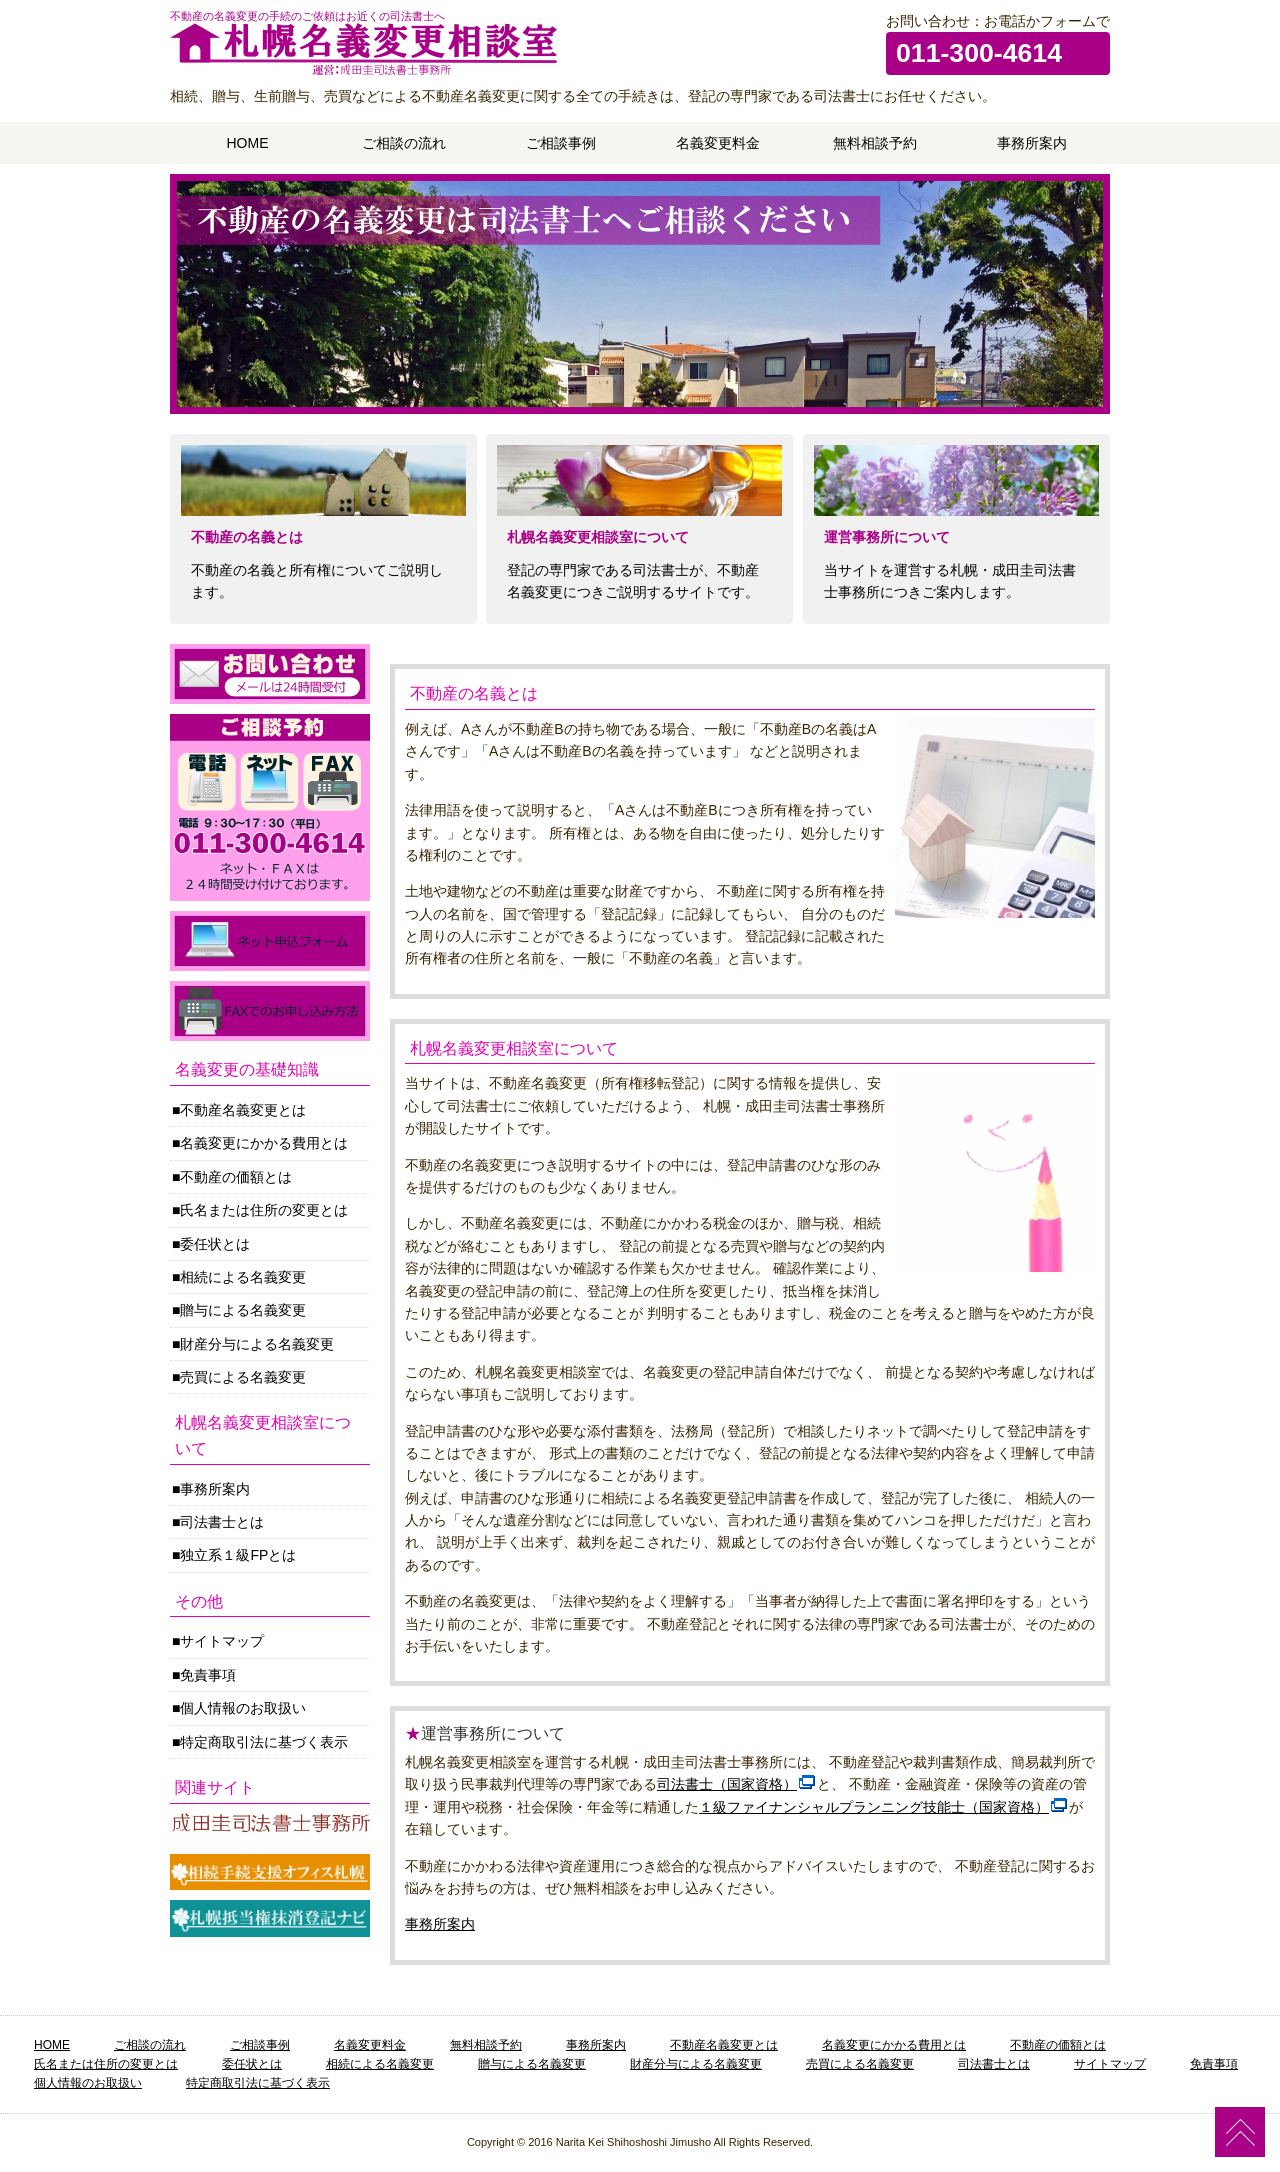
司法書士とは (222, 1522)
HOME (248, 143)
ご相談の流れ (404, 143)
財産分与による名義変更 (257, 1344)
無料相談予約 (875, 143)
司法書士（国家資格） (727, 1784)
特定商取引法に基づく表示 (264, 1742)
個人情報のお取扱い (243, 1708)
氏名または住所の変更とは (264, 1210)
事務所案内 (1032, 143)
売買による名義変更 (243, 1377)
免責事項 (208, 1675)
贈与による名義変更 (243, 1310)
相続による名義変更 (243, 1277)
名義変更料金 (718, 143)
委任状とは (215, 1244)
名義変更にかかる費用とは (264, 1143)
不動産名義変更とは (243, 1110)
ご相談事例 (561, 143)
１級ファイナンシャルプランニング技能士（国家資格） (874, 1807)
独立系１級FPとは (238, 1555)
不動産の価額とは (236, 1177)
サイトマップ (222, 1641)
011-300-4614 (979, 53)
